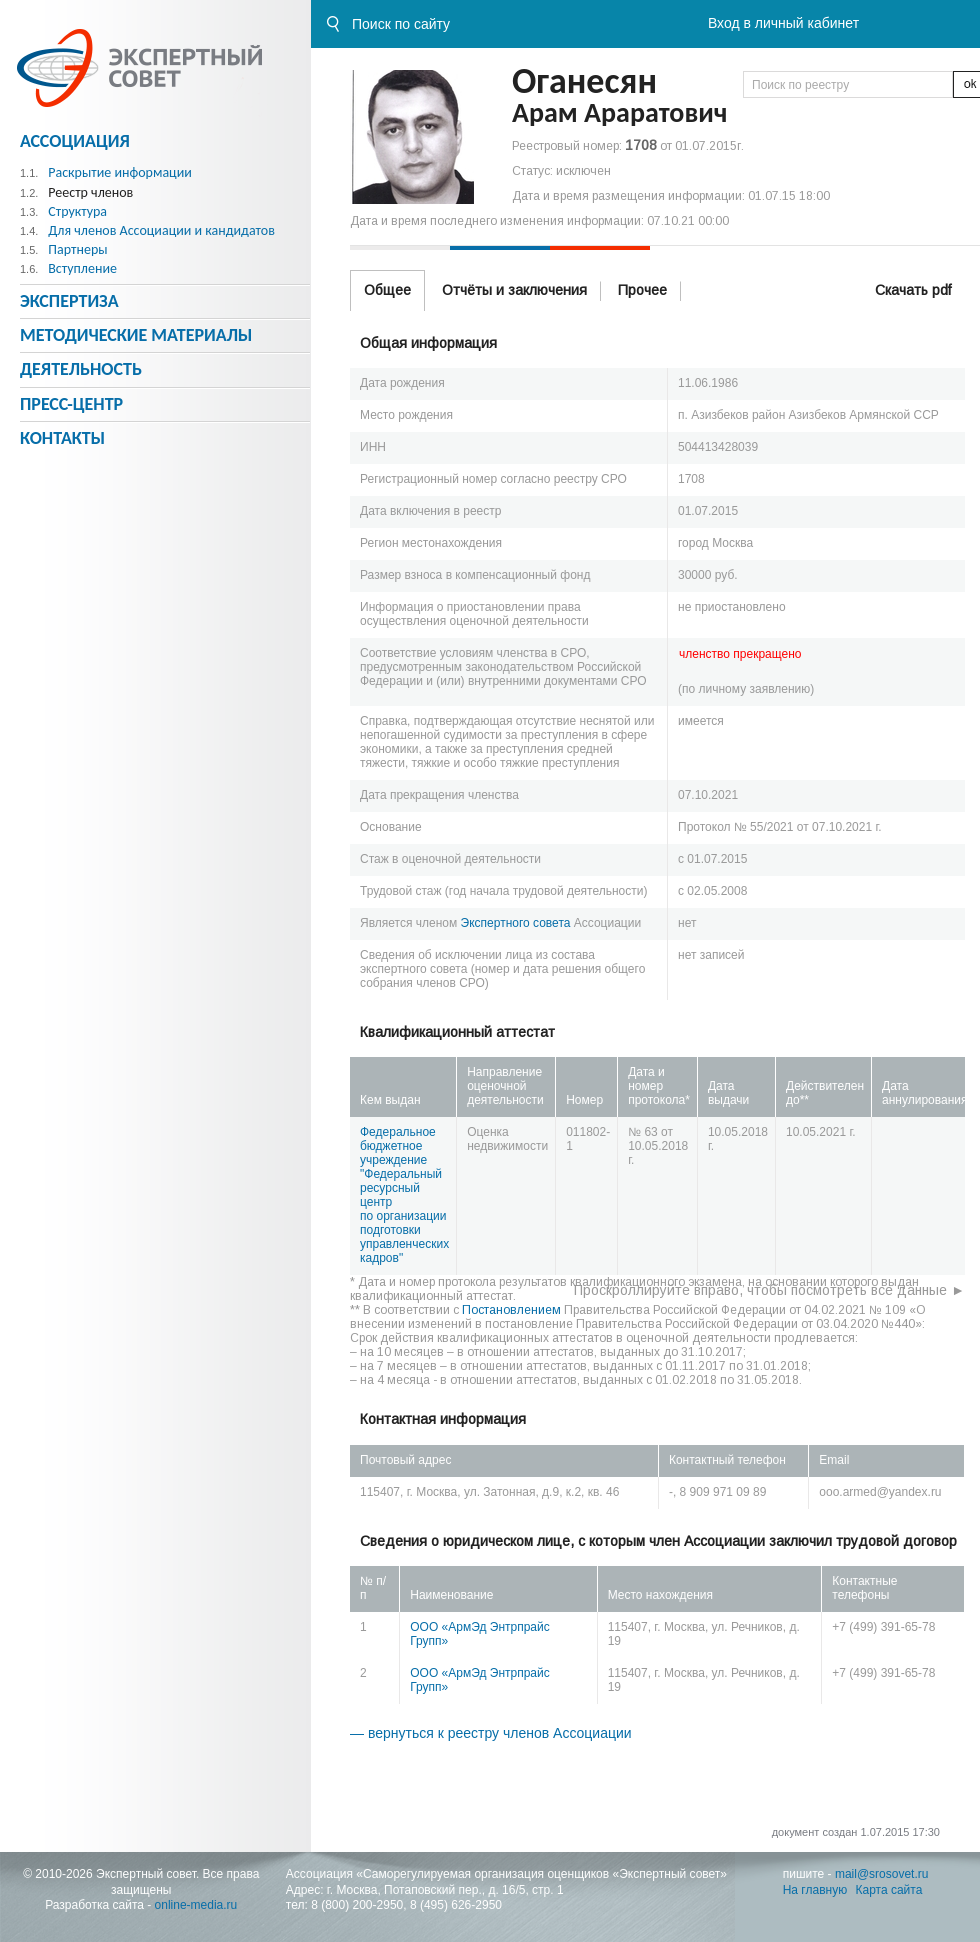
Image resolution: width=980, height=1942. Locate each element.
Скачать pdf (913, 290)
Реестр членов (90, 192)
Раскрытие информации (120, 172)
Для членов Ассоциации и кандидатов (161, 230)
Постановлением (511, 1310)
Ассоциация (75, 141)
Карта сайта (889, 1890)
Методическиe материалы (136, 335)
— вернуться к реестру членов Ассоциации (491, 1733)
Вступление (82, 268)
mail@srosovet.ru (882, 1874)
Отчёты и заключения (514, 290)
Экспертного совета (516, 923)
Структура (77, 211)
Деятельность (81, 369)
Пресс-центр (71, 404)
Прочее (642, 290)
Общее (387, 290)
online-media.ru (196, 1905)
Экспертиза (69, 301)
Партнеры (77, 249)
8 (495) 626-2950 (456, 1905)
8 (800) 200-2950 (357, 1905)
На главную (815, 1890)
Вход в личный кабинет (783, 23)
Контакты (62, 438)
